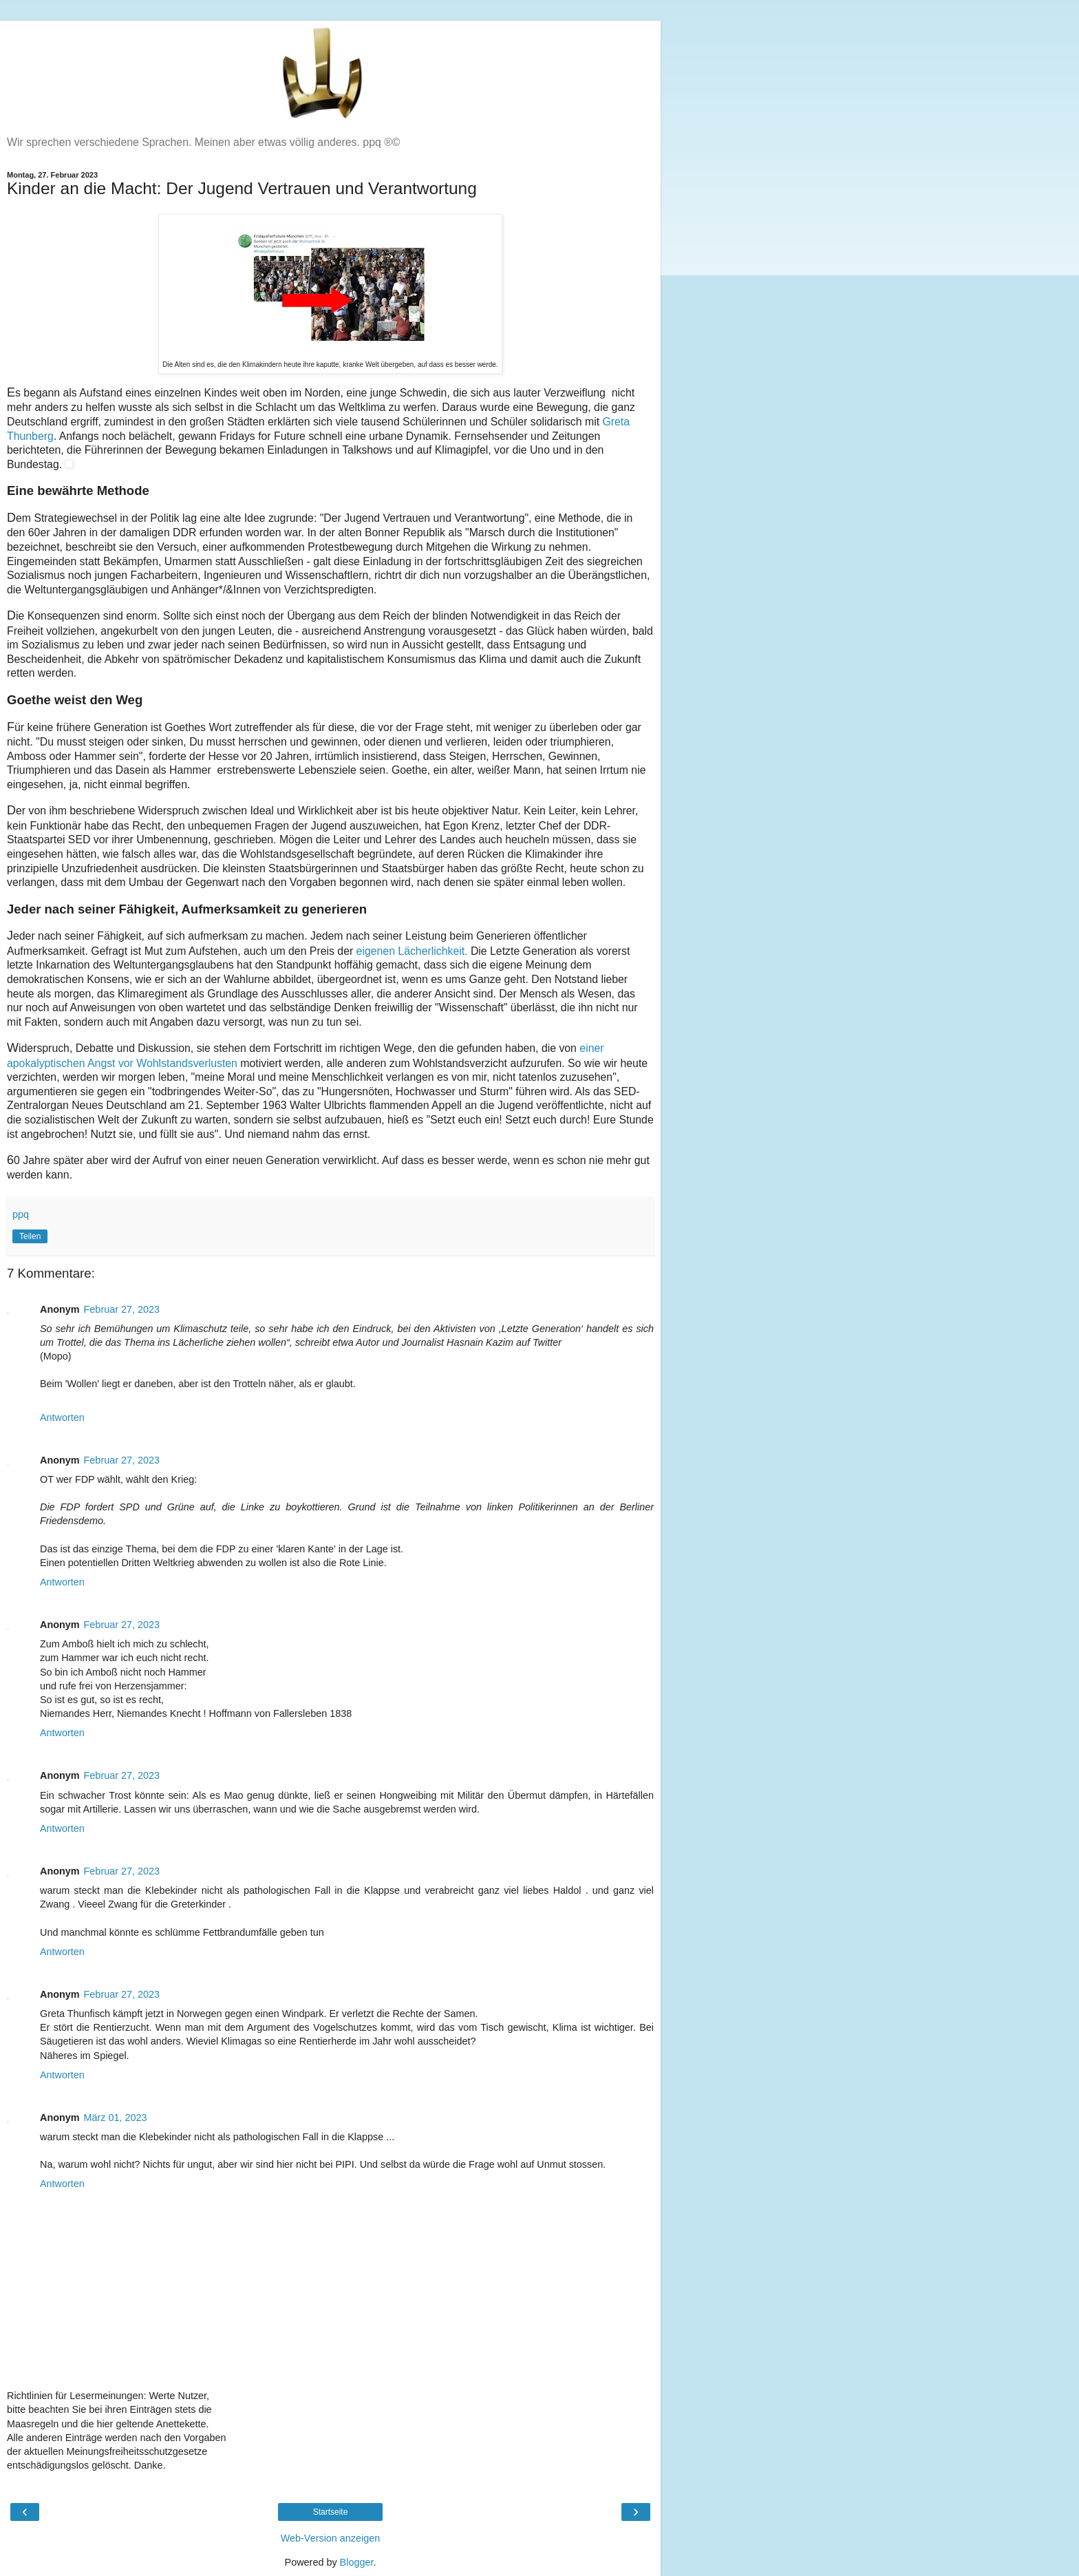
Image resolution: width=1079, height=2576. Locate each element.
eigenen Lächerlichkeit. (412, 951)
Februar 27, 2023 (122, 1309)
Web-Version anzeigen (331, 2538)
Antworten (62, 1417)
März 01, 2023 (115, 2117)
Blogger (357, 2562)
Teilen (30, 1236)
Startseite (330, 2512)
